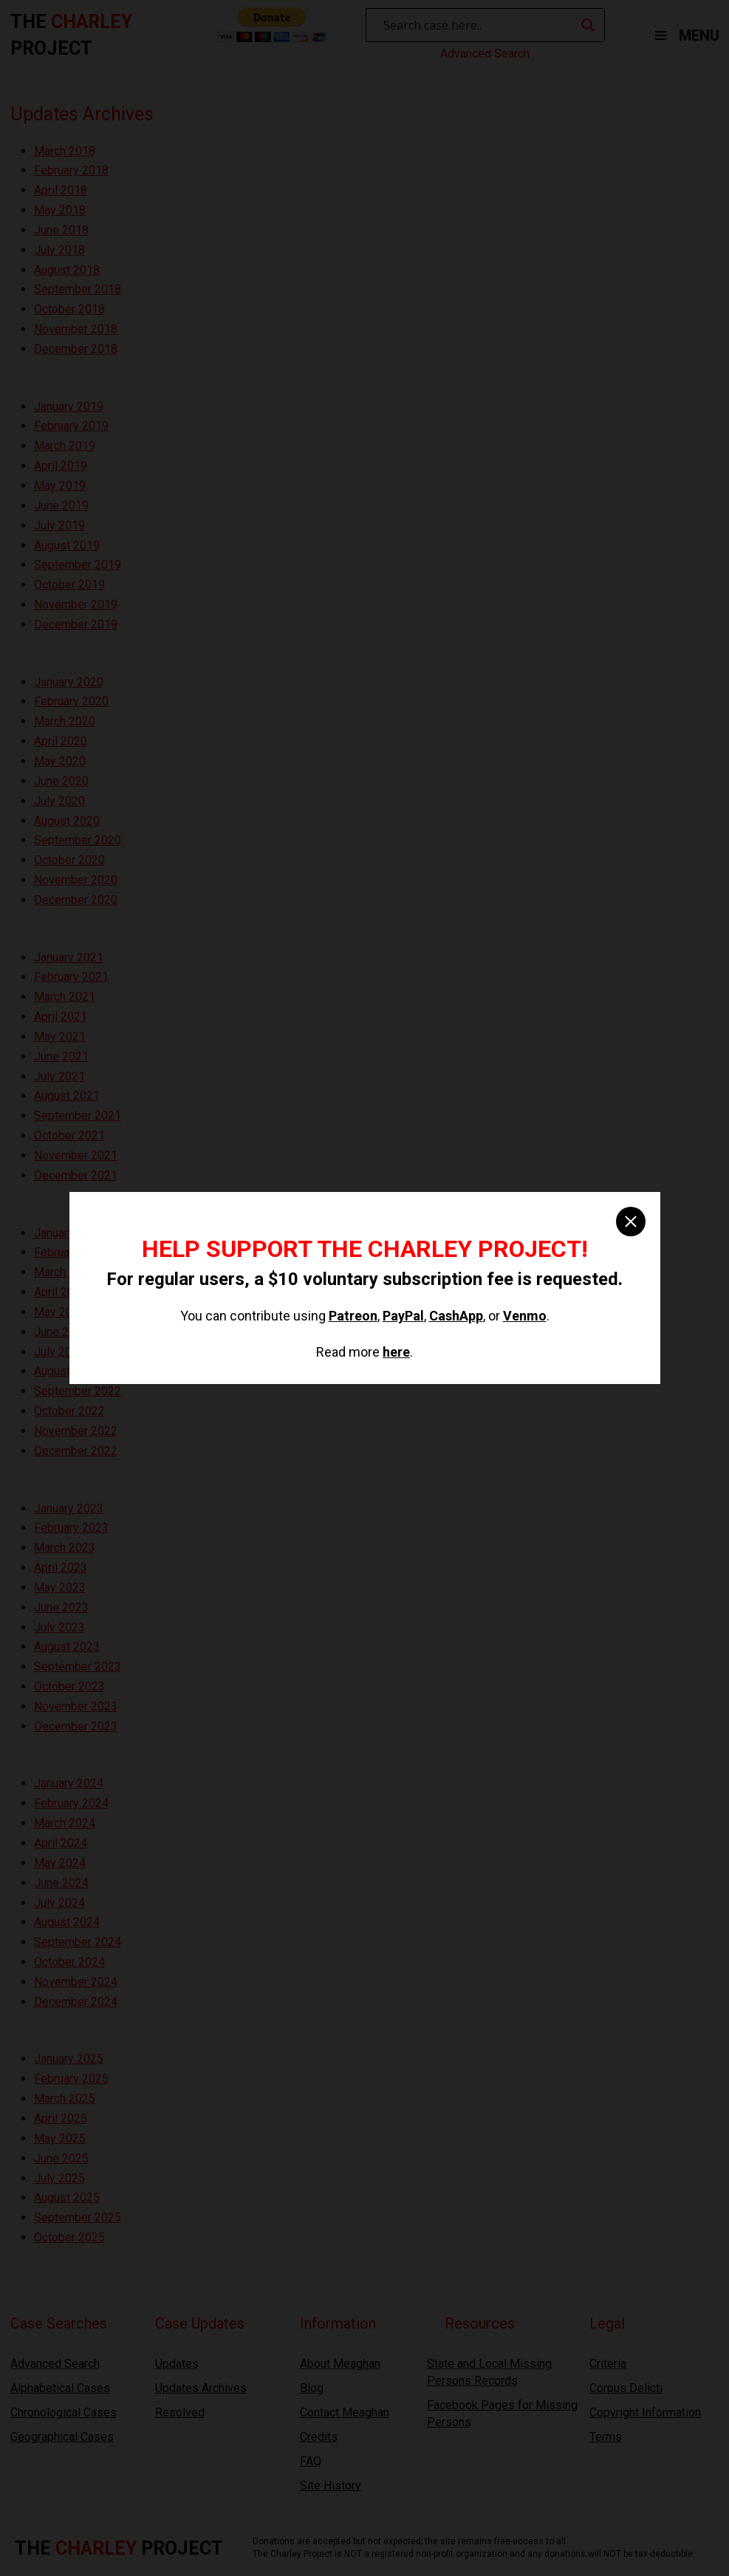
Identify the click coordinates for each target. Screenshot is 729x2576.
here (396, 1352)
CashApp (456, 1315)
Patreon (353, 1315)
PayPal (403, 1315)
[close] (631, 1221)
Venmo (525, 1315)
